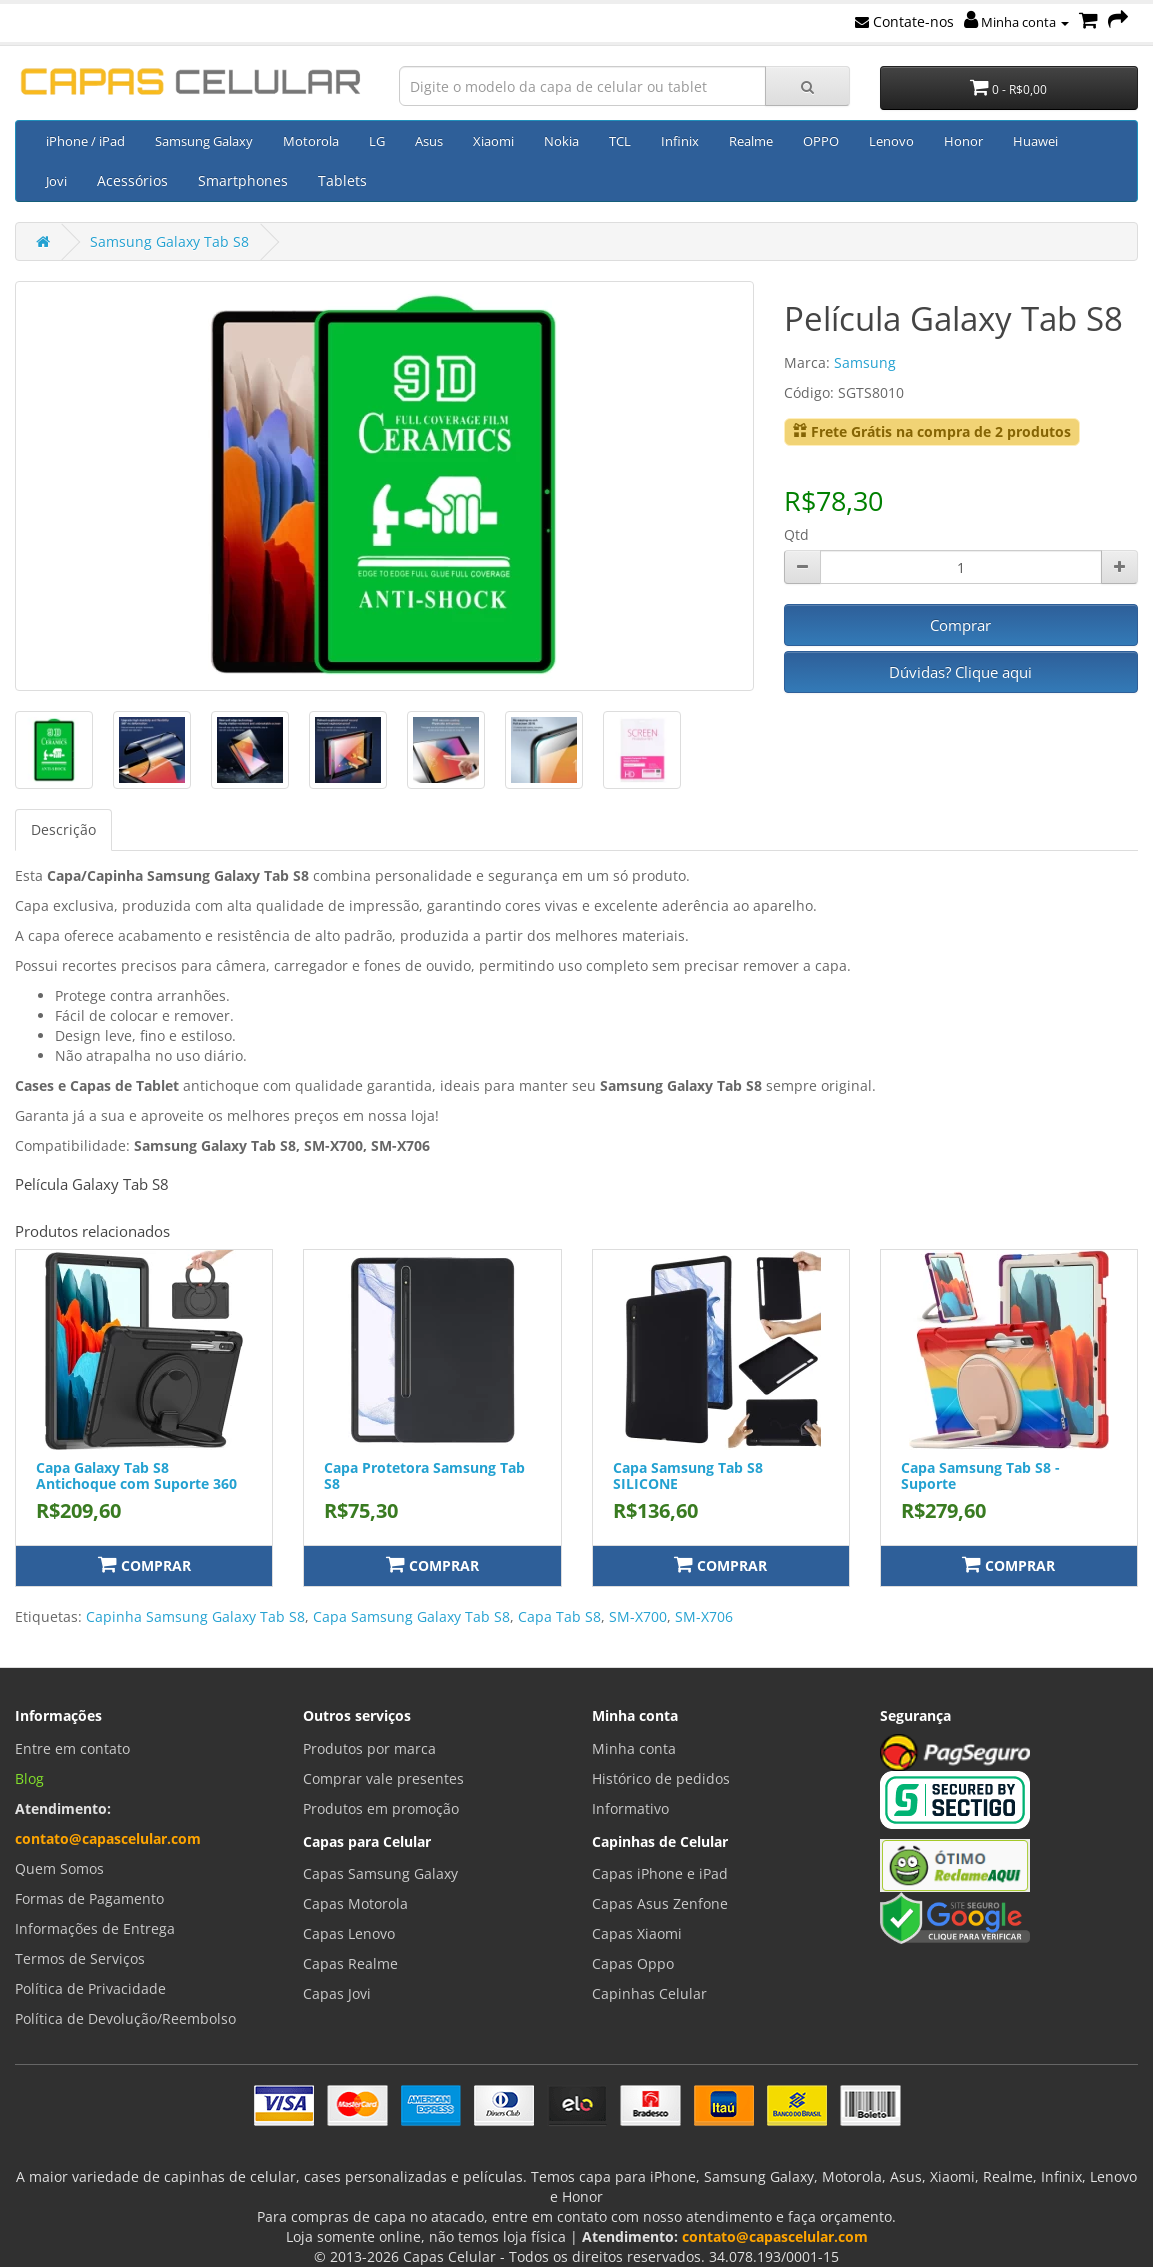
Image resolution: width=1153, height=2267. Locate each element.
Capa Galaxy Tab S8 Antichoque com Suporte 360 (136, 1475)
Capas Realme (350, 1963)
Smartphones (243, 180)
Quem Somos (59, 1868)
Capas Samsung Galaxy (380, 1873)
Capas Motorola (355, 1903)
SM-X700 (638, 1616)
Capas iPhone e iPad (660, 1873)
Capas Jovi (337, 1993)
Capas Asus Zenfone (660, 1903)
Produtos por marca (369, 1748)
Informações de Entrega (95, 1928)
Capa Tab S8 (559, 1616)
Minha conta (1016, 22)
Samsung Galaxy (204, 141)
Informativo (630, 1808)
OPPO (821, 141)
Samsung (865, 362)
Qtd (796, 534)
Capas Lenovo (349, 1933)
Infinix (680, 141)
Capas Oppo (633, 1963)
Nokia (561, 141)
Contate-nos (904, 21)
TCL (620, 141)
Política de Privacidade (90, 1988)
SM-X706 (704, 1616)
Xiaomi (493, 141)
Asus (429, 141)
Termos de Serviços (80, 1958)
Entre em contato (72, 1748)
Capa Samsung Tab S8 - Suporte (980, 1475)
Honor (963, 141)
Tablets (342, 180)
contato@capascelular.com (108, 1838)
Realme (751, 141)
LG (377, 141)
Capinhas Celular (649, 1993)
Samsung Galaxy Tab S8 (169, 241)
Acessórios (132, 180)
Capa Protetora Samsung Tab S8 (424, 1475)
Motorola (311, 141)
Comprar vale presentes (383, 1778)
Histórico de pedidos (661, 1778)
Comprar (960, 625)
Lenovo (891, 141)
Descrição (63, 829)
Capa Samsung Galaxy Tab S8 (411, 1616)
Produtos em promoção (381, 1808)
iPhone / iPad (85, 141)
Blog (29, 1778)
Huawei (1035, 141)
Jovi (56, 181)
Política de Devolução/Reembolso (125, 2018)
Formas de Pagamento (89, 1898)
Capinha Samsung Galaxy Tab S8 (195, 1616)
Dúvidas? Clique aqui (960, 672)
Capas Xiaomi (637, 1933)
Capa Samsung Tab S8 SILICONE (688, 1475)
